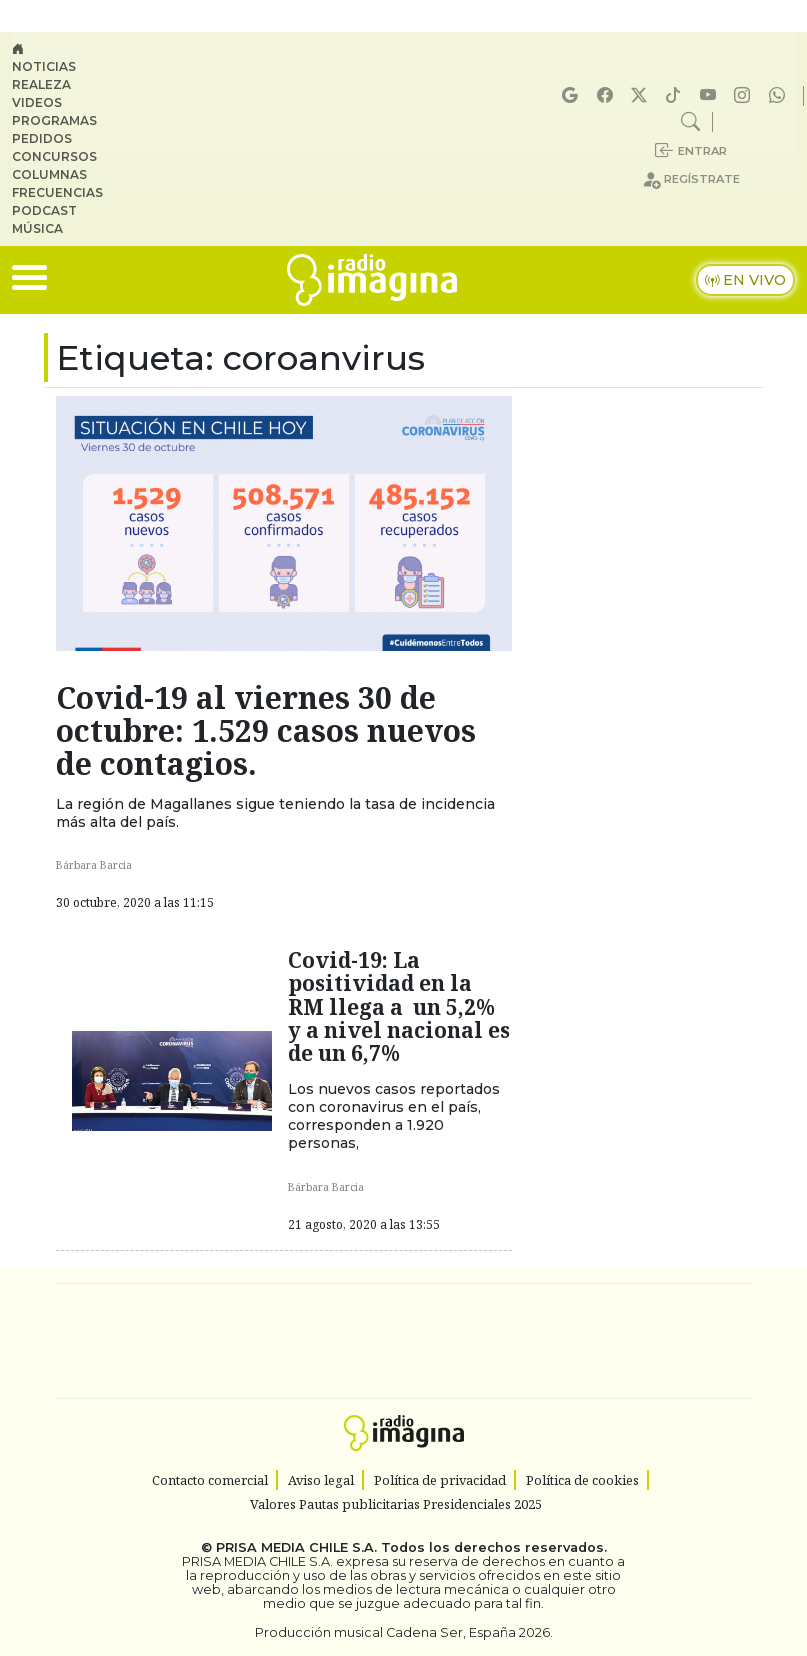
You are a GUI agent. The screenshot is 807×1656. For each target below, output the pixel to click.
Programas (54, 120)
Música (37, 228)
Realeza (41, 84)
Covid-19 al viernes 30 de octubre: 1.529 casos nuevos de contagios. (266, 730)
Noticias (44, 66)
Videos (37, 102)
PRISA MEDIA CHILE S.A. (296, 1547)
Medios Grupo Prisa (404, 1376)
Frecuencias (57, 192)
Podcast (44, 210)
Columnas (49, 174)
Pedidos (42, 138)
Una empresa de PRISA (404, 1327)
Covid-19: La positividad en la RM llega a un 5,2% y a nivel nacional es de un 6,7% (399, 1006)
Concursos (54, 156)
